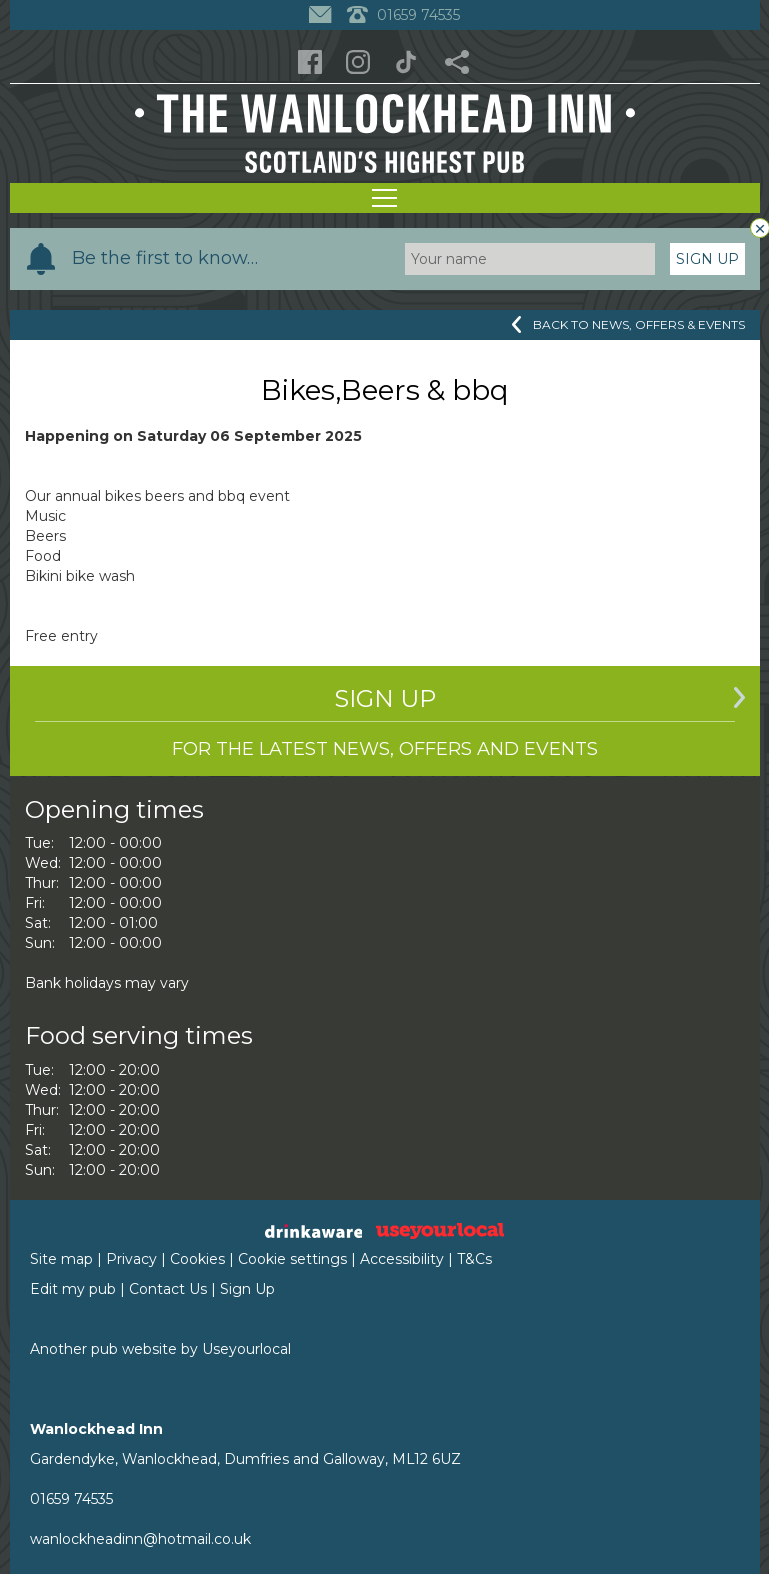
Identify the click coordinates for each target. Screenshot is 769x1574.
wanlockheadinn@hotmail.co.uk (140, 1539)
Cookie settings (292, 1259)
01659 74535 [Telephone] (403, 15)
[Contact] (322, 15)
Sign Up (707, 259)
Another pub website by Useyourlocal (160, 1349)
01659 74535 (71, 1499)
